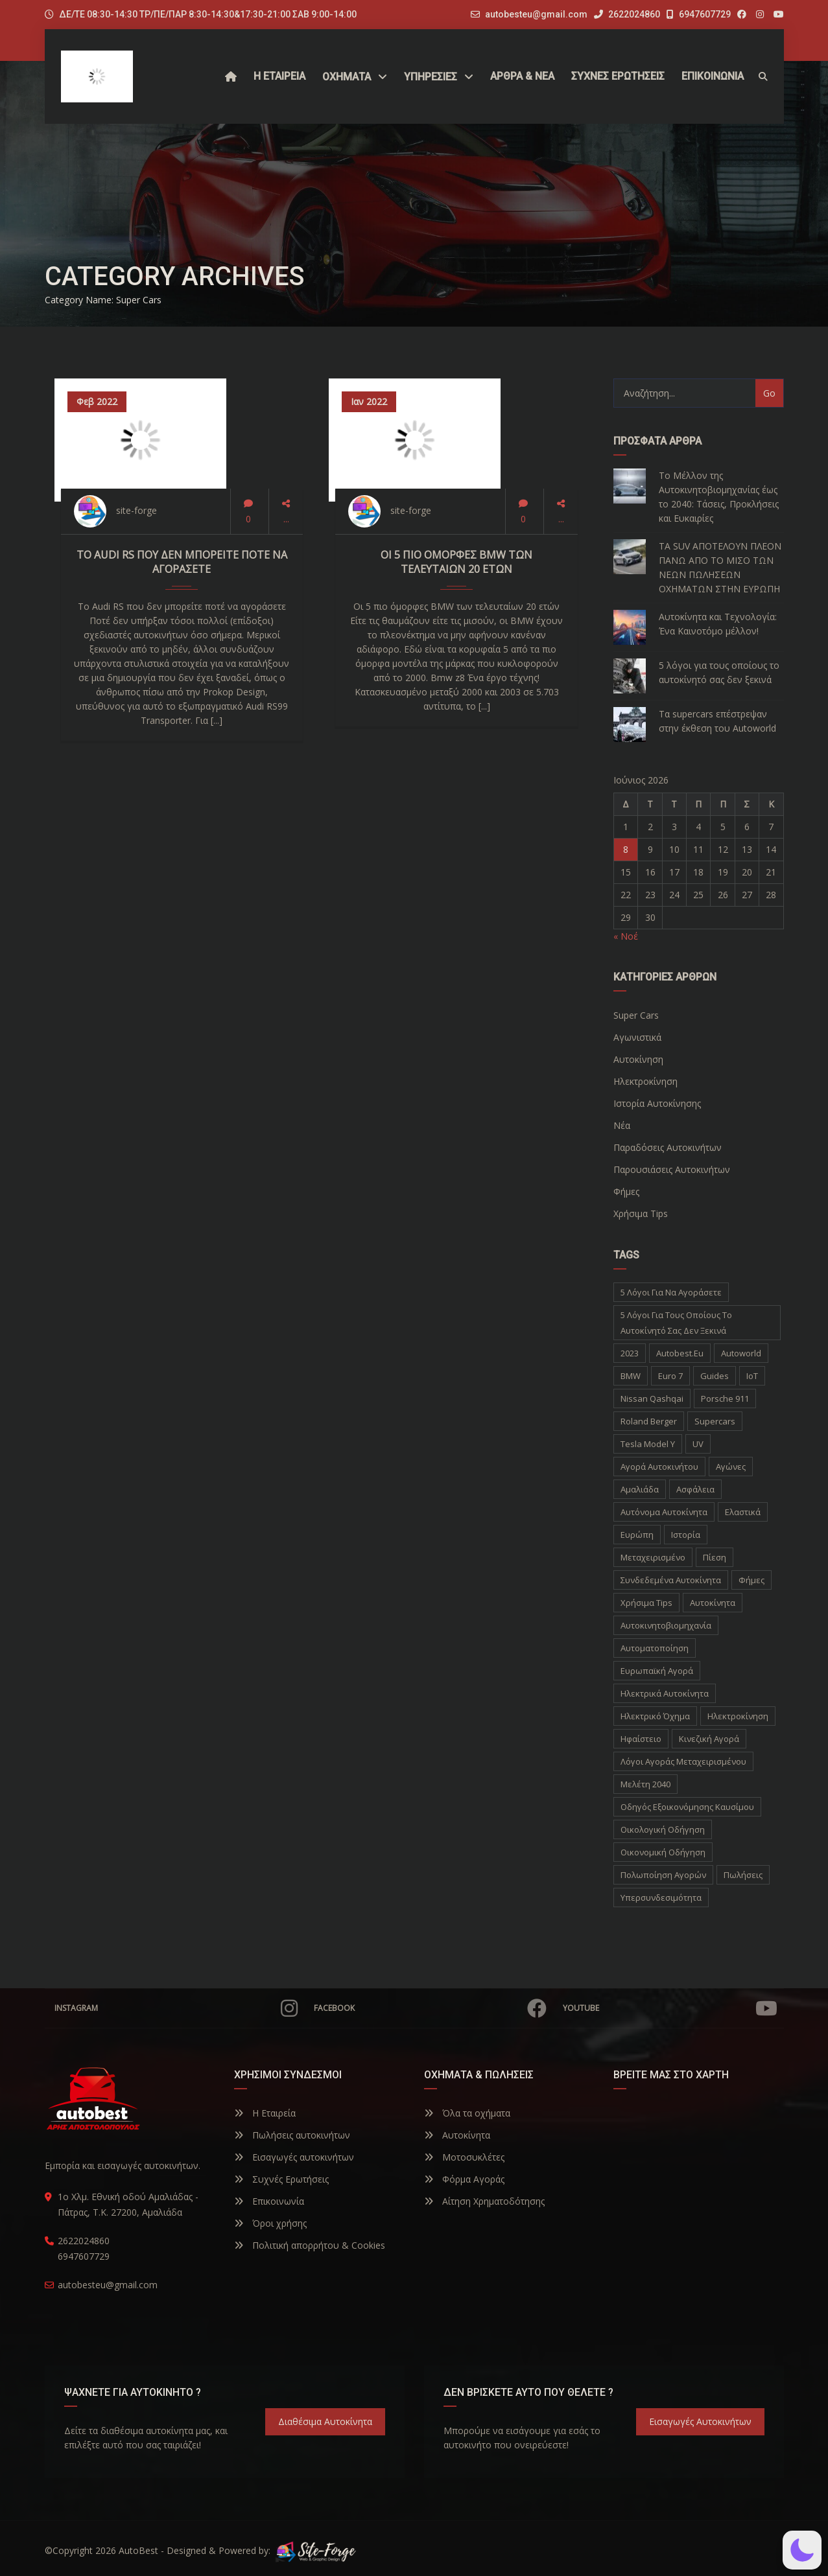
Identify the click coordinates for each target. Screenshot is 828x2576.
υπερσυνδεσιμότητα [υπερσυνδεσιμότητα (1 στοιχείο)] (661, 1897)
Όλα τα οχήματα (467, 2113)
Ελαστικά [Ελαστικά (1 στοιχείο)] (743, 1512)
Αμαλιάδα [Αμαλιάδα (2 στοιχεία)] (640, 1489)
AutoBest (138, 2550)
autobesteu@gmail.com (536, 14)
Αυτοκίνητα (457, 2135)
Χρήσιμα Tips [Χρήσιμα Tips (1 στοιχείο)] (646, 1602)
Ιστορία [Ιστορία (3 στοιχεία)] (685, 1534)
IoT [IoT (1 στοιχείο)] (752, 1376)
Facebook (430, 2008)
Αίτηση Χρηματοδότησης (484, 2201)
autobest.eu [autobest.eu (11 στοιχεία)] (680, 1353)
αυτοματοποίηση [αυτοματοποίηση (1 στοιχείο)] (655, 1648)
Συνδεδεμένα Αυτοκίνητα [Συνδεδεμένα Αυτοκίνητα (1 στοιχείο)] (671, 1580)
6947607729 (699, 14)
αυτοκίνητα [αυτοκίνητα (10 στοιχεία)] (712, 1602)
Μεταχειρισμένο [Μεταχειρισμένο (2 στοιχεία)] (653, 1557)
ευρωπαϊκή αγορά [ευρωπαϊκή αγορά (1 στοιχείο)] (657, 1671)
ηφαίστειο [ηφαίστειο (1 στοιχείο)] (641, 1739)
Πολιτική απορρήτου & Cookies (309, 2245)
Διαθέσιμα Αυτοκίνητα (325, 2421)
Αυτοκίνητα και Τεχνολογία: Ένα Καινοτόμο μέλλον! (718, 623)
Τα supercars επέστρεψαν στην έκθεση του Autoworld (717, 721)
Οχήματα (346, 76)
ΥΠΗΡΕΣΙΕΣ (430, 76)
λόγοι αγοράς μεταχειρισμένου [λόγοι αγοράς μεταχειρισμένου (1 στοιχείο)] (683, 1761)
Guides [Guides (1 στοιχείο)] (714, 1376)
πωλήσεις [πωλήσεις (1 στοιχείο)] (743, 1875)
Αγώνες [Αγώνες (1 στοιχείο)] (731, 1466)
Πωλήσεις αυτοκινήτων (292, 2135)
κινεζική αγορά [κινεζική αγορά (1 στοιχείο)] (709, 1739)
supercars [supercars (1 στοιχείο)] (714, 1421)
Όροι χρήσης (270, 2223)
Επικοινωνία (269, 2201)
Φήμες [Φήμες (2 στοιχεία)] (751, 1580)
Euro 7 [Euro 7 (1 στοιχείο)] (670, 1376)
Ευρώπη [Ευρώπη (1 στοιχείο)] (637, 1534)
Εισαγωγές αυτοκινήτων (294, 2157)
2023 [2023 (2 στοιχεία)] (630, 1353)
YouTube (670, 2008)
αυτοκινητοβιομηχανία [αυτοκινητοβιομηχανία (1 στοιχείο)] (666, 1625)
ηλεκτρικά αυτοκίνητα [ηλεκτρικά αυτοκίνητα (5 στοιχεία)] (665, 1693)
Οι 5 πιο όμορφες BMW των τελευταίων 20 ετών (456, 562)
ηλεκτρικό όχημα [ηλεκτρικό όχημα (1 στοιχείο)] (655, 1716)
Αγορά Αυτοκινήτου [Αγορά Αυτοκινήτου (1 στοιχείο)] (659, 1466)
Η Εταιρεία (265, 2113)
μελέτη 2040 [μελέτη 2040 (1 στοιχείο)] (645, 1784)
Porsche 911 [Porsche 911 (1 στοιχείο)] (725, 1398)
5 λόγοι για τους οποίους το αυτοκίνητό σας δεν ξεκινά (719, 672)
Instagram (176, 2008)
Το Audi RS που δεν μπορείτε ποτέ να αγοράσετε (182, 562)
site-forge (136, 510)
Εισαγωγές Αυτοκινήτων (700, 2421)
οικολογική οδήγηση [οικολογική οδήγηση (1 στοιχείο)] (663, 1829)
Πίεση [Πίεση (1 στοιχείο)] (714, 1557)
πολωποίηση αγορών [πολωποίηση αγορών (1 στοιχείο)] (663, 1875)
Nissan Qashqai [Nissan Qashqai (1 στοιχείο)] (652, 1398)
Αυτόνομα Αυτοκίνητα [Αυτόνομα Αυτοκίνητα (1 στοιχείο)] (664, 1512)
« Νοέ (625, 936)
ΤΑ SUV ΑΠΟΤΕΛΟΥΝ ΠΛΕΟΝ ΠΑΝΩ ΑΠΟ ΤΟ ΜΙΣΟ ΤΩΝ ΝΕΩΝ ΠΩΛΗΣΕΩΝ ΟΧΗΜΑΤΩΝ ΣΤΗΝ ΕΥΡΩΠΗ (720, 567)
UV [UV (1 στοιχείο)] (698, 1444)
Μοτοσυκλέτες (464, 2157)
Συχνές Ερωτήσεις (281, 2179)
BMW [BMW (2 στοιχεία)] (631, 1376)
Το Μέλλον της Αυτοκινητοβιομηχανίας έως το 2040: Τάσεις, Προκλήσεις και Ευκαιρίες (719, 496)
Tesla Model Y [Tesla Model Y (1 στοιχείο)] (648, 1444)
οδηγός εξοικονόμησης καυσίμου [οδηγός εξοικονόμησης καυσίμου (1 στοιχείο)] (687, 1807)
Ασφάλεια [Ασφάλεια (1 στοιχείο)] (695, 1489)
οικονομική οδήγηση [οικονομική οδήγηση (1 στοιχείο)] (663, 1852)
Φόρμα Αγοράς (464, 2179)
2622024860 (627, 14)
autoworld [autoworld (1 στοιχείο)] (741, 1353)
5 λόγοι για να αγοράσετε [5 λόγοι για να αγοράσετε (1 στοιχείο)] (671, 1292)
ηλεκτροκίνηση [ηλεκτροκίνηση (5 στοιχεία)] (737, 1716)
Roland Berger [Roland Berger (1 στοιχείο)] (649, 1421)
